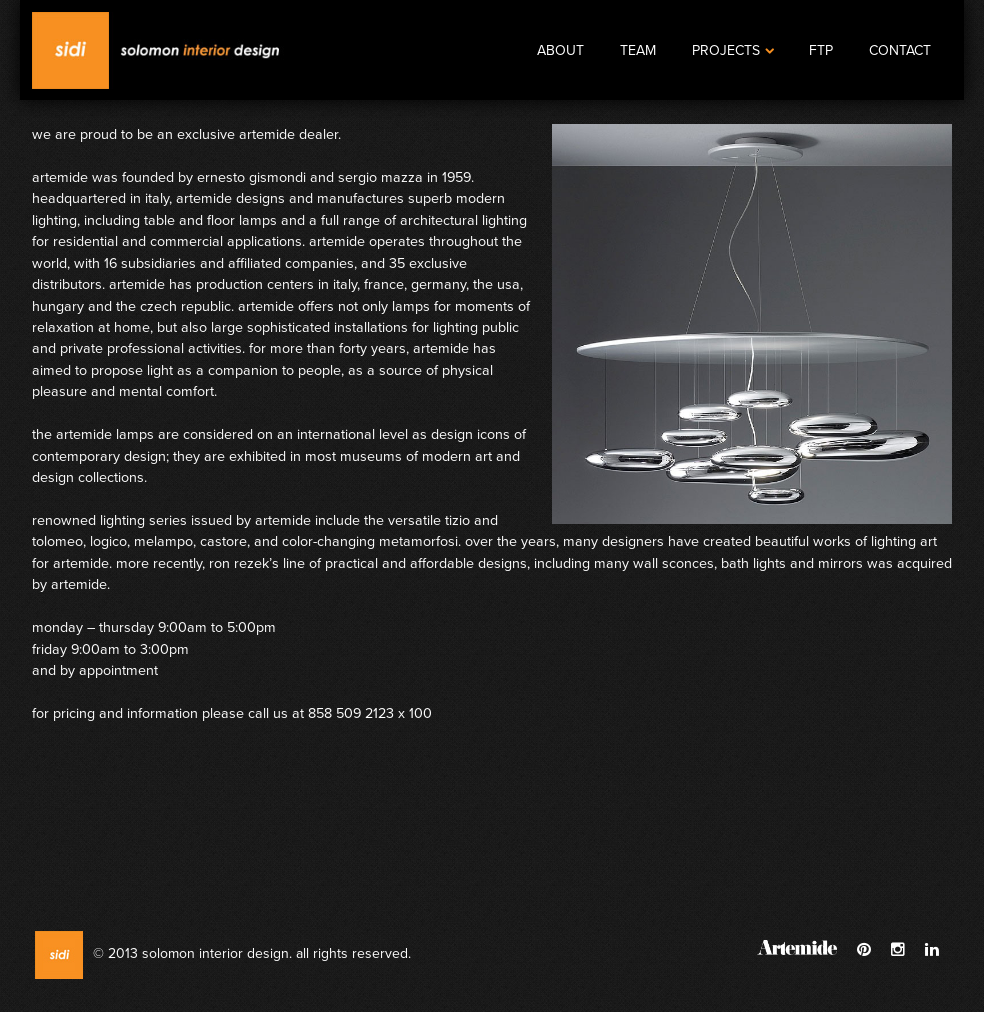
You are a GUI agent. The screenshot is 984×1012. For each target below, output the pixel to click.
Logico (108, 541)
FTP (821, 50)
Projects (733, 50)
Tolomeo (57, 541)
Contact (900, 50)
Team (638, 50)
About (560, 50)
